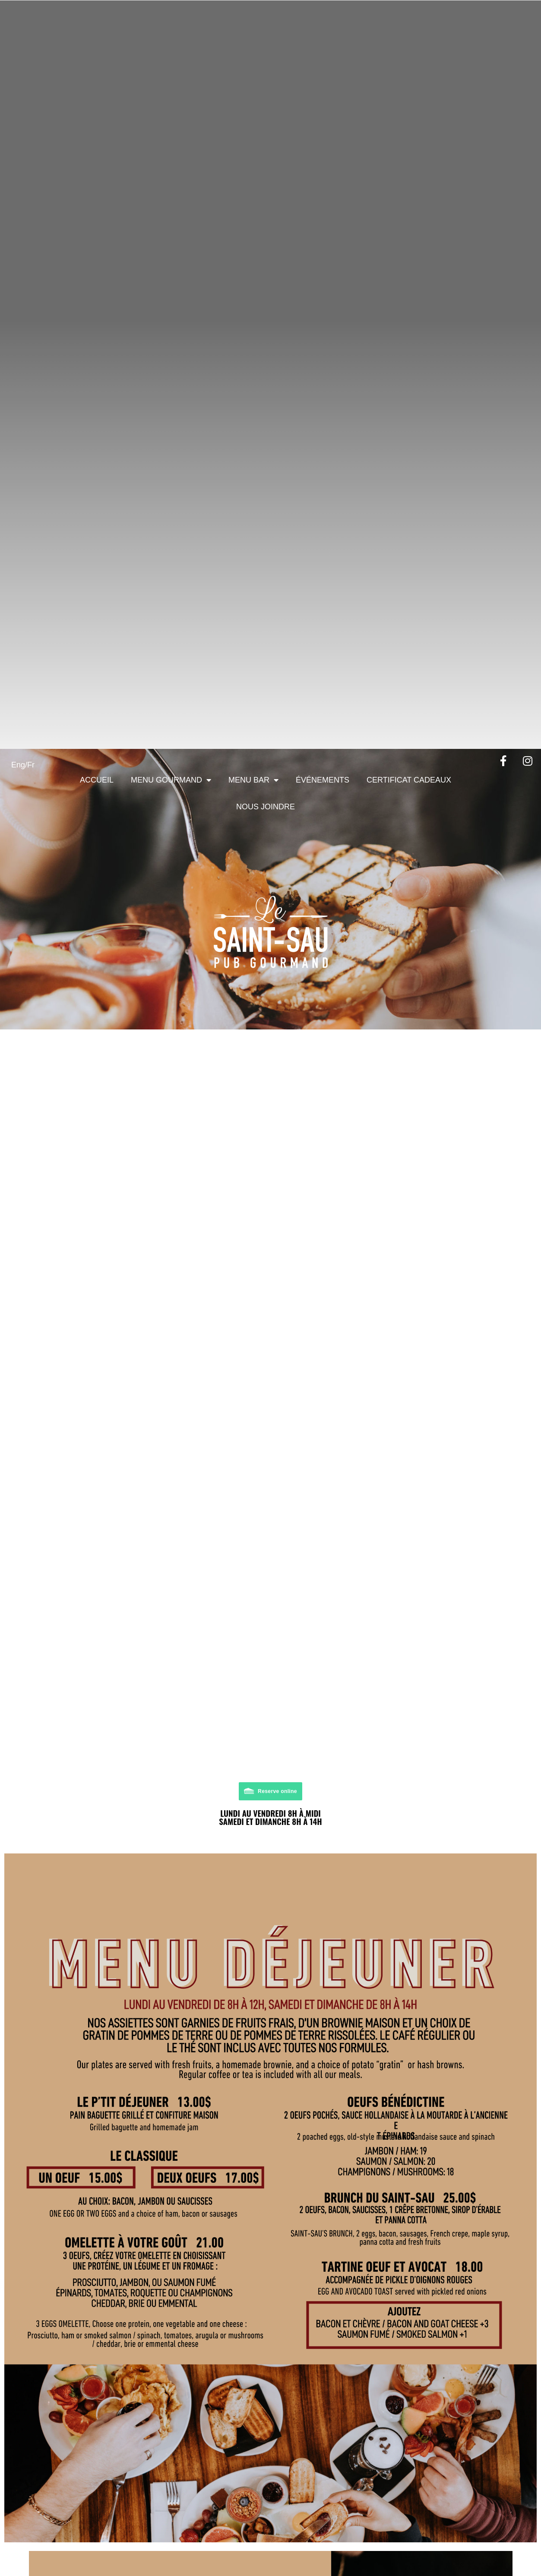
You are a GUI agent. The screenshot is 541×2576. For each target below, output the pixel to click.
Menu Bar (253, 780)
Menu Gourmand (171, 780)
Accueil (97, 780)
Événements (322, 780)
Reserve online (277, 1791)
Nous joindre (265, 806)
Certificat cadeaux (409, 780)
